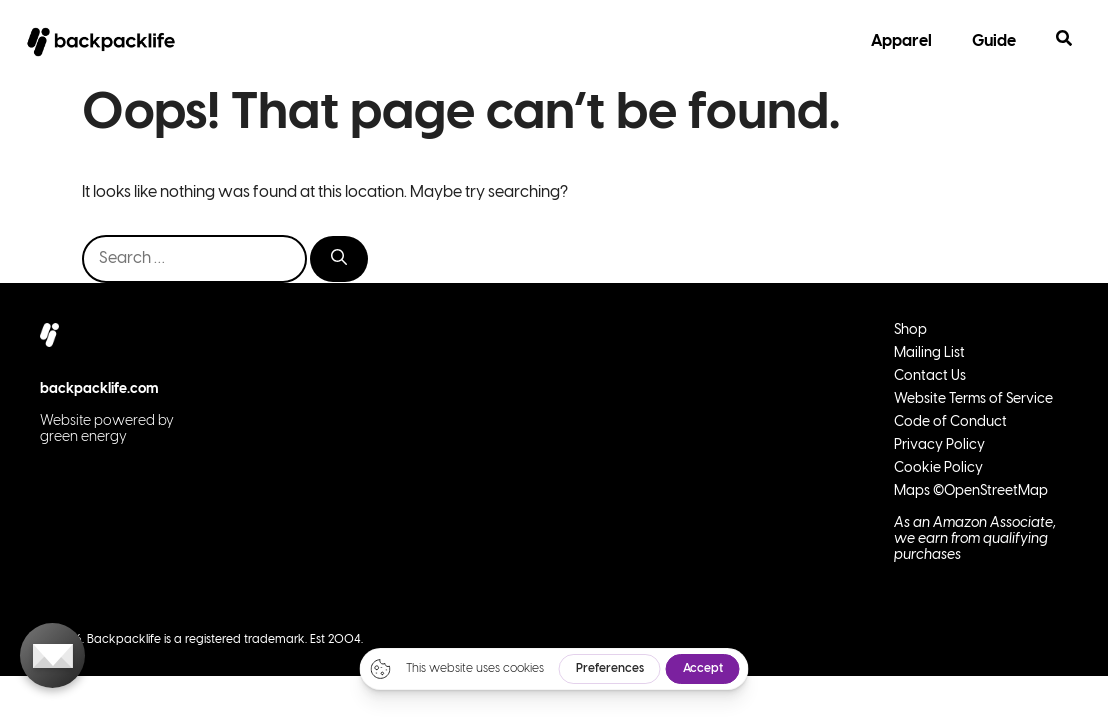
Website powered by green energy (107, 429)
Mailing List (929, 353)
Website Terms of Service (973, 399)
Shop (910, 330)
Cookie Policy (938, 468)
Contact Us (930, 376)
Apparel (901, 41)
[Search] (339, 259)
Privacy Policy (939, 445)
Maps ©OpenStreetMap (971, 491)
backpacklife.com (99, 389)
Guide (994, 41)
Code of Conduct (950, 422)
